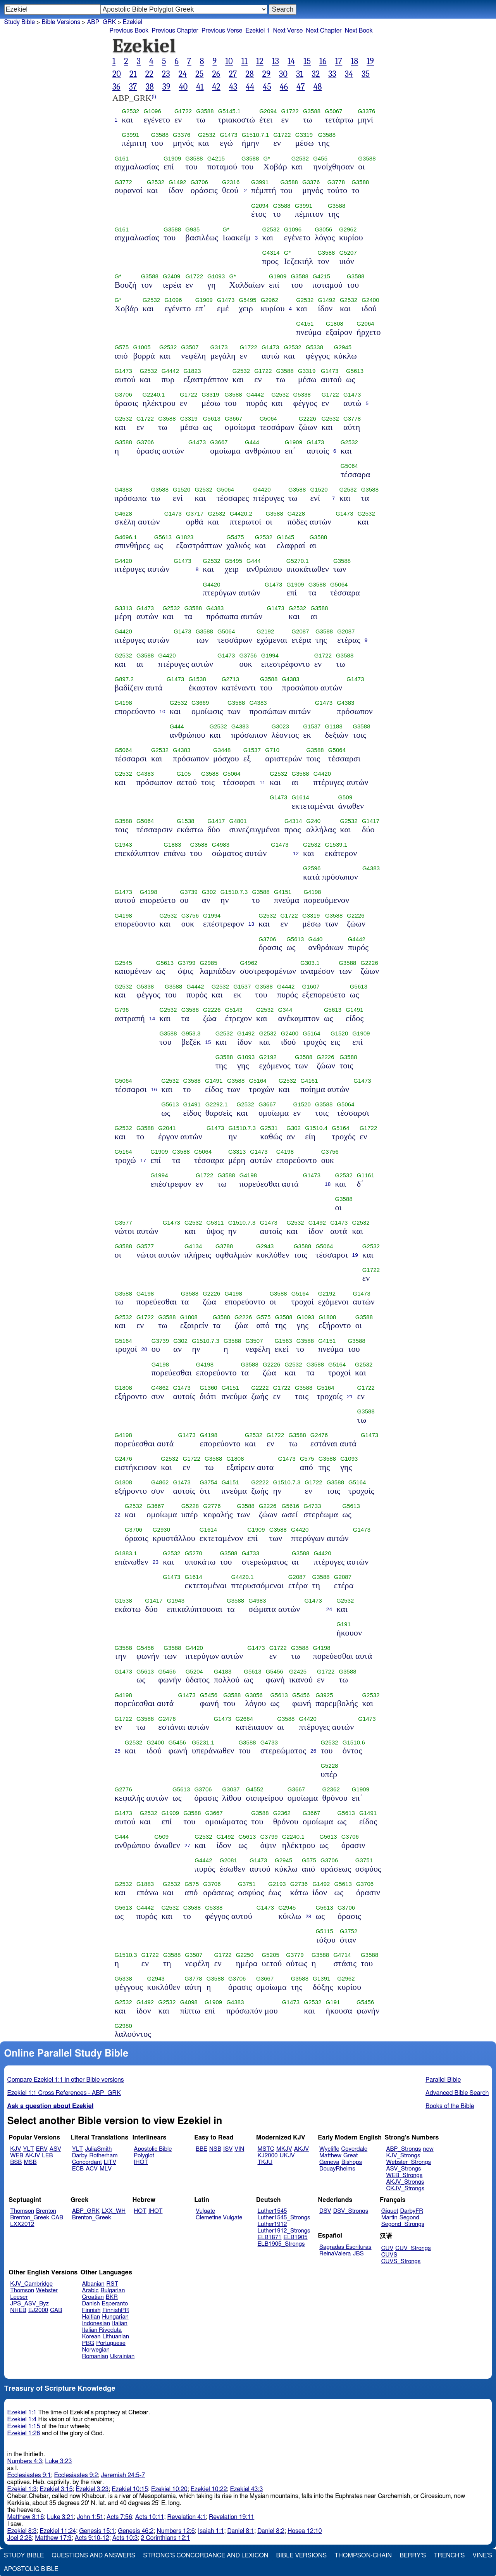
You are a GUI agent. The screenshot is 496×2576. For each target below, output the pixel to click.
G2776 (211, 1506)
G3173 (218, 347)
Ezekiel (132, 22)
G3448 (222, 750)
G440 (315, 939)
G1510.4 (316, 1128)
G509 (345, 797)
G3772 (123, 182)
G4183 (222, 1671)
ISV (227, 2149)
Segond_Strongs (402, 2224)
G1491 (354, 1010)
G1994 (270, 655)
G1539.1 (336, 845)
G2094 (268, 111)
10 (229, 61)
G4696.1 (126, 537)
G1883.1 (126, 1553)
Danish (91, 2304)
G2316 (230, 182)
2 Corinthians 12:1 (165, 2538)
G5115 (324, 1931)
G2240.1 (153, 395)
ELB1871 (270, 2237)
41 (199, 87)
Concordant (87, 2162)
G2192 (265, 631)
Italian (119, 2323)
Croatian (93, 2297)
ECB (78, 2169)
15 (307, 61)
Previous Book (128, 31)
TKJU (265, 2162)
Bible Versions (60, 22)
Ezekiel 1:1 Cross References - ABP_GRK (64, 2093)
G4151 (304, 324)
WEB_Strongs (404, 2175)
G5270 (193, 1553)
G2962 (347, 229)
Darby (80, 2155)
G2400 (370, 300)
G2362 (331, 1789)
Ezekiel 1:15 (23, 2426)
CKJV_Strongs (405, 2188)
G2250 (244, 1955)
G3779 (294, 1955)
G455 (320, 158)
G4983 (220, 845)
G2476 (319, 1435)
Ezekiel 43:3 (246, 2489)
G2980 (123, 2026)
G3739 (188, 892)
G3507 (189, 347)
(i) (154, 96)
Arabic (90, 2290)
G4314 (270, 253)
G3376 (366, 111)
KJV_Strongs (403, 2155)
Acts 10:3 (125, 2538)
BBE (201, 2149)
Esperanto (115, 2304)
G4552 (254, 1789)
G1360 (208, 1388)
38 (150, 87)
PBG (88, 2343)
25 (199, 74)
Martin (389, 2218)
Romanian (95, 2356)
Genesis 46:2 (135, 2531)
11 (244, 61)
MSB (30, 2162)
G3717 (194, 514)
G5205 (270, 1955)
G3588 (205, 111)
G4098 (189, 2002)
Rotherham (103, 2155)
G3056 (323, 229)
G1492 (177, 182)
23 (166, 74)
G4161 (309, 1081)
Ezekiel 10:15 (130, 2489)
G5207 (348, 253)
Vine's (482, 2555)
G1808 (334, 324)
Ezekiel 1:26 (23, 2433)
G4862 (160, 1388)
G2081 (228, 1860)
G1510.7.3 (234, 892)
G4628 (123, 514)
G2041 (167, 1128)
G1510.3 (126, 1955)
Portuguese (111, 2343)
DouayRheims (337, 2169)
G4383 (123, 490)
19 (370, 61)
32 (316, 74)
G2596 (311, 868)
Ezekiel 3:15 (56, 2489)
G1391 (321, 1979)
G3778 (336, 182)
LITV (110, 2162)
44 (250, 87)
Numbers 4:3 (24, 2461)
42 (216, 87)
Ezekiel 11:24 (58, 2531)
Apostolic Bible (31, 2569)
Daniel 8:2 (270, 2531)
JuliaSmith (98, 2149)
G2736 (299, 1884)
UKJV (287, 2155)
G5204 (194, 1671)
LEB (47, 2155)
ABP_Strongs (403, 2149)
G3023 (280, 726)
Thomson (22, 2211)
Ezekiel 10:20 (169, 2489)
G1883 (172, 845)
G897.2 (124, 679)
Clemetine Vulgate (219, 2218)
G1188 (334, 726)
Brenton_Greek (29, 2218)
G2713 (230, 679)
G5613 (354, 371)
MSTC (266, 2149)
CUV (387, 2248)
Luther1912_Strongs (284, 2231)
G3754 (208, 1482)
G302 (209, 892)
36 (116, 87)
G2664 (244, 1719)
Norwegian (96, 2350)
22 (149, 74)
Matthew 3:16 (25, 2517)
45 (267, 87)
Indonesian (96, 2323)
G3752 (348, 1931)
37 (133, 87)
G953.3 (191, 1033)
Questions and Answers (93, 2555)
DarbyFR (412, 2211)
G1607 (310, 986)
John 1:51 (90, 2517)
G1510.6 (354, 1742)
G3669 (200, 703)
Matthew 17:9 (53, 2538)
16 (323, 61)
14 (291, 61)
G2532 (130, 111)
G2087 (300, 631)
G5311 (215, 1223)
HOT (140, 2211)
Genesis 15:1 (97, 2531)
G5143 (233, 1010)
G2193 (277, 1884)
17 (339, 61)
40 (183, 87)
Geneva (329, 2162)
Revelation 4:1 (186, 2517)
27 (233, 74)
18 (354, 61)
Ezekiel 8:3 (22, 2531)
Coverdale (354, 2149)
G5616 (290, 1506)
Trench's (449, 2555)
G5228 (190, 1506)
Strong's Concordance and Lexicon (205, 2555)
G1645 (285, 537)
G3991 (130, 135)
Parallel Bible (443, 2080)
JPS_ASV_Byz (29, 2304)
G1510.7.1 (255, 135)
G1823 (192, 371)
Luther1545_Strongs (284, 2218)
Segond (409, 2218)
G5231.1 (203, 1742)
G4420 (261, 490)
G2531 (268, 1128)
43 (233, 87)
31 (299, 74)
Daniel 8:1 (240, 2531)
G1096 (152, 111)
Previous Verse (222, 31)
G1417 (216, 821)
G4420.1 (242, 1577)
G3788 (224, 1246)
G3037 (230, 1789)
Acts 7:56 (119, 2517)
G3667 (233, 419)
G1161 (365, 1175)
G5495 (247, 300)
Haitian (91, 2317)
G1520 (181, 490)
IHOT (141, 2162)
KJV (15, 2149)
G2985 (208, 963)
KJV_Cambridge (31, 2284)
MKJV (284, 2149)
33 (332, 74)
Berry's (413, 2555)
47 (300, 87)
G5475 (235, 537)
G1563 (283, 1341)
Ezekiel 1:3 (22, 2489)
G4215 (216, 158)
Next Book (359, 31)
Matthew (330, 2155)
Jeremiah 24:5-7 (123, 2475)
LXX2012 (22, 2224)
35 (366, 74)
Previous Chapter (175, 31)
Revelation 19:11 (231, 2517)
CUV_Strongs (413, 2248)
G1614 (300, 797)
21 (133, 74)
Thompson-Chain (363, 2555)
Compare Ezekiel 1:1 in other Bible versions (65, 2080)
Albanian (93, 2284)
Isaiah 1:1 (211, 2531)
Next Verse (288, 31)
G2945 (342, 347)
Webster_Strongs (408, 2162)
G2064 (365, 324)
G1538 (197, 679)
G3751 (364, 1860)
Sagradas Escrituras (345, 2247)
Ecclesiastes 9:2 (76, 2475)
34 (349, 74)
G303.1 (310, 963)
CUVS (389, 2255)
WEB (16, 2155)
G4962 (248, 963)
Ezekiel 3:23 (92, 2489)
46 (284, 87)
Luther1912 (272, 2224)
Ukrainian (122, 2356)
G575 (122, 347)
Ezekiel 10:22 (209, 2489)
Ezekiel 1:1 (22, 2412)
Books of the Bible (449, 2106)
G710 (272, 750)
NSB (215, 2149)
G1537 (311, 726)
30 (283, 74)
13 (275, 61)
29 (266, 74)
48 (317, 87)
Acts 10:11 (149, 2517)
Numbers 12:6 (176, 2531)
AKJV (32, 2155)
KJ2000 (268, 2155)
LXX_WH (114, 2211)
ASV (55, 2149)
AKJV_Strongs (405, 2182)
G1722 (183, 111)
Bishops (351, 2162)
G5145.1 (229, 111)
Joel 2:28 (19, 2538)
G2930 (161, 1530)
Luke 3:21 (60, 2517)
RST (113, 2284)
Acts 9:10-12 (92, 2538)
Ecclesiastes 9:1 (29, 2475)
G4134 (193, 1246)
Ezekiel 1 (257, 31)
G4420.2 (241, 514)
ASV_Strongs (403, 2169)
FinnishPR (115, 2310)
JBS (358, 2254)
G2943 (265, 1246)
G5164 (311, 1033)
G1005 (141, 347)
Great (350, 2155)
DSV (325, 2211)
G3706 (199, 182)
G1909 (172, 158)
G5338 (314, 347)
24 (183, 74)
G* (266, 158)
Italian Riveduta (102, 2330)
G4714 (342, 1955)
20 (116, 74)
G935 (192, 229)
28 (249, 74)
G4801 (238, 821)
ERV (42, 2149)
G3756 (248, 655)
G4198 (123, 703)
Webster (47, 2290)
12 (260, 61)
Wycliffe (329, 2149)
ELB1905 (296, 2237)
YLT (28, 2149)
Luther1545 (272, 2211)
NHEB (18, 2310)
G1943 (123, 845)
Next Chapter (323, 31)
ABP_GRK (101, 22)
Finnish (91, 2310)
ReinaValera (335, 2254)
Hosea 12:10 (305, 2531)
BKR (112, 2297)
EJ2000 (38, 2310)
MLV (106, 2169)
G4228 (296, 514)
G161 (122, 158)
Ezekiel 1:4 (22, 2419)
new (428, 2149)
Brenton (46, 2211)
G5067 (333, 111)
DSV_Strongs (351, 2211)
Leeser (19, 2297)
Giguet (389, 2211)
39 (166, 87)
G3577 (123, 1223)
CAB (57, 2218)
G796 (122, 1010)
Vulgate (205, 2211)
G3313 (123, 608)
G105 (184, 774)
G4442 (170, 371)
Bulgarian (112, 2290)
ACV (92, 2169)
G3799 (186, 963)
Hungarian (115, 2317)
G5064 (268, 419)
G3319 (304, 135)
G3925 (324, 1695)
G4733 (312, 1506)
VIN (239, 2149)
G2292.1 (216, 1104)
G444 (252, 442)
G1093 (216, 276)
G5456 (145, 1648)
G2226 (307, 419)
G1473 (228, 135)
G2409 (171, 276)
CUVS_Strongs (401, 2261)
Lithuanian (115, 2337)
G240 (313, 821)
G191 (343, 1624)
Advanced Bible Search (457, 2093)
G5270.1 (297, 561)
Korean (91, 2337)
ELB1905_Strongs (281, 2244)
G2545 (123, 963)
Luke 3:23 (58, 2461)
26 (216, 74)
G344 (285, 1010)
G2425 (298, 1671)
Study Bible (19, 22)
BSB (16, 2162)
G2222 (260, 1388)
